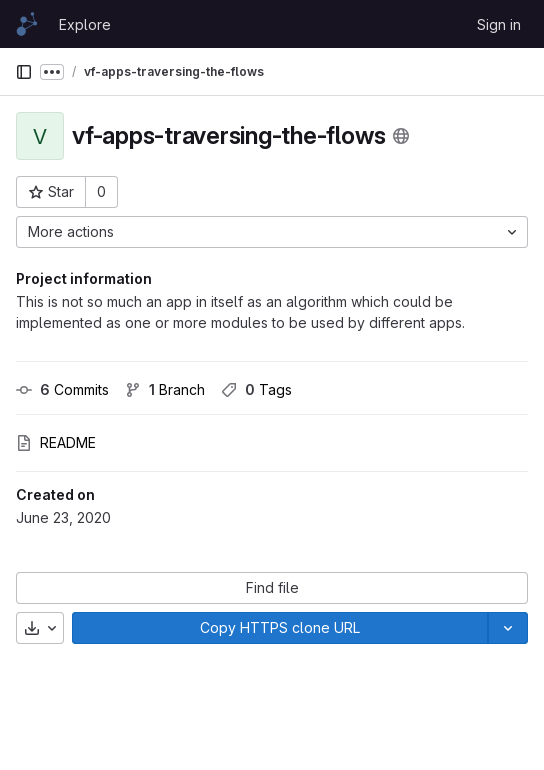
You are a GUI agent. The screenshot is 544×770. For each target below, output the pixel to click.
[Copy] (280, 628)
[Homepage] (27, 24)
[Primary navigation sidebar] (24, 72)
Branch (165, 389)
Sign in (499, 24)
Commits (62, 389)
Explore (85, 24)
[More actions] (272, 232)
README (56, 442)
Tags (256, 389)
